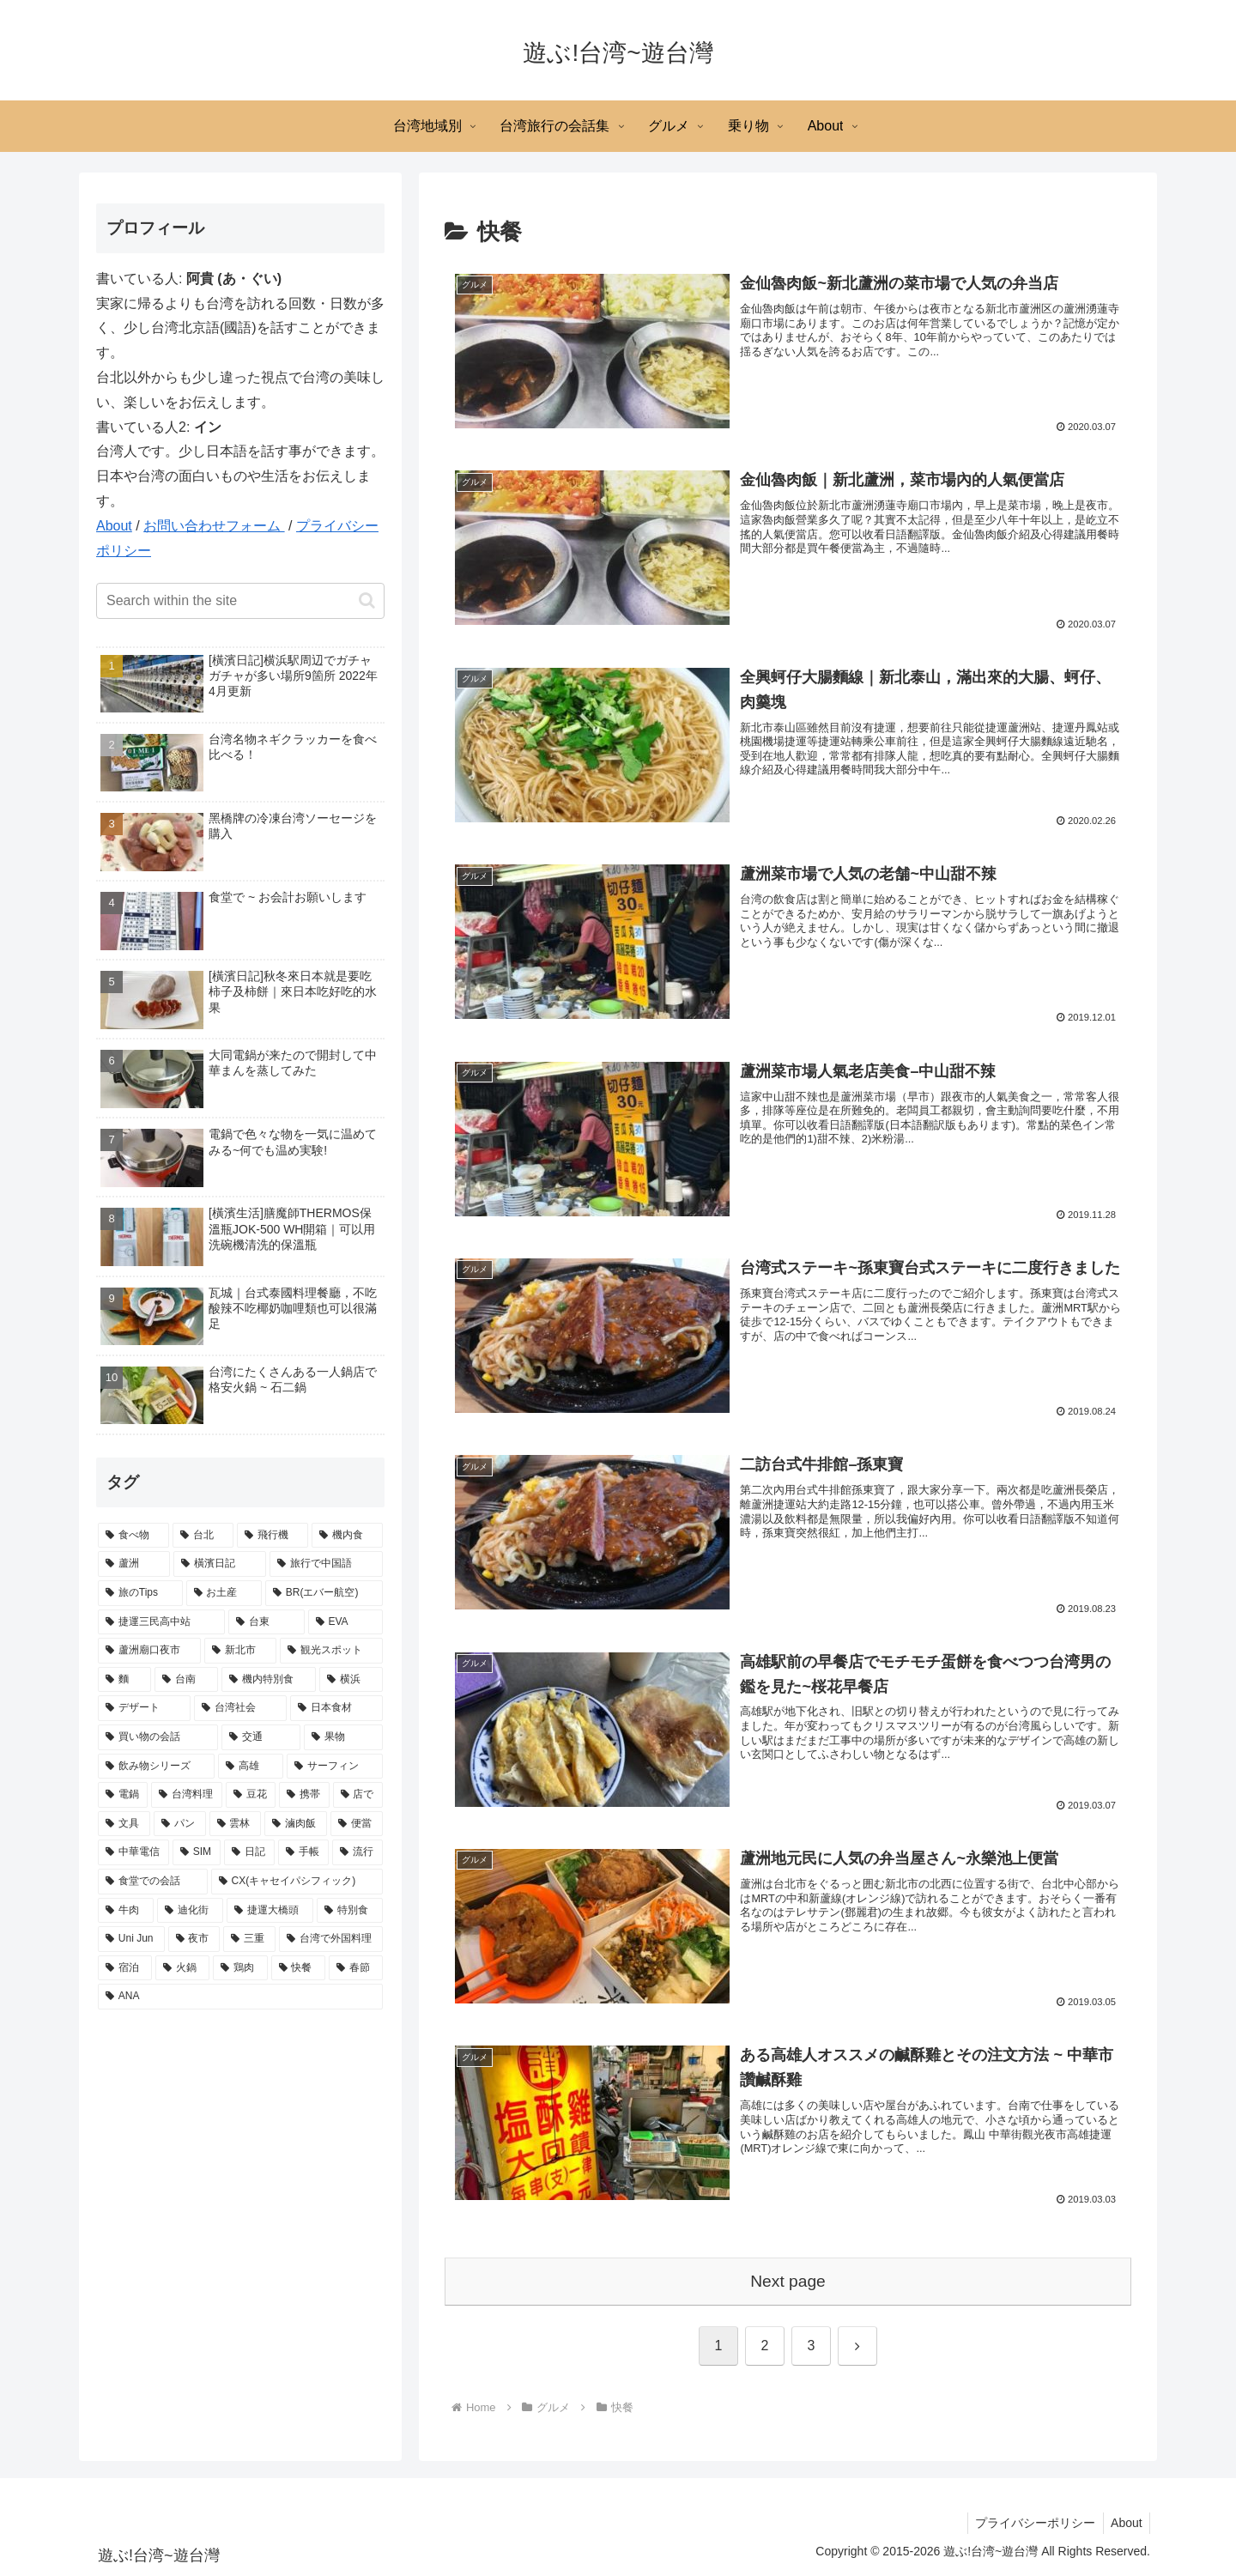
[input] (240, 601)
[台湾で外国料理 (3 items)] (331, 1939)
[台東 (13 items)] (266, 1622)
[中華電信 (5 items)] (133, 1852)
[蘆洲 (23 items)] (134, 1564)
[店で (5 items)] (358, 1795)
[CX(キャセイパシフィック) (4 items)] (297, 1881)
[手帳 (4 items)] (303, 1852)
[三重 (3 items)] (249, 1939)
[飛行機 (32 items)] (272, 1536)
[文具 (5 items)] (124, 1824)
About (114, 525)
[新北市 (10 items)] (240, 1651)
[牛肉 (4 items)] (126, 1911)
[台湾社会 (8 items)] (240, 1708)
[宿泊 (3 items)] (125, 1968)
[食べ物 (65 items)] (133, 1536)
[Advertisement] (240, 2150)
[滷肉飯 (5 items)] (295, 1824)
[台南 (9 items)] (186, 1680)
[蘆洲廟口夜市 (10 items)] (149, 1651)
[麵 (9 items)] (124, 1680)
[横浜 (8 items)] (351, 1680)
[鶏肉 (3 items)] (240, 1968)
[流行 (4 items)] (357, 1852)
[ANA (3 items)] (240, 1996)
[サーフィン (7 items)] (335, 1766)
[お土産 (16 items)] (224, 1593)
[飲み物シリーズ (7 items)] (156, 1766)
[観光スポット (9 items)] (331, 1651)
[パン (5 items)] (180, 1824)
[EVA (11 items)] (345, 1622)
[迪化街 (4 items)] (190, 1911)
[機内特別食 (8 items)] (268, 1680)
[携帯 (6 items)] (304, 1795)
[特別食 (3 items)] (350, 1911)
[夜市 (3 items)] (194, 1939)
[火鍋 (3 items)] (182, 1968)
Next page (787, 2281)
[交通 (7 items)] (260, 1737)
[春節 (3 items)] (356, 1968)
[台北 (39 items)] (203, 1536)
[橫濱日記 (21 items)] (219, 1564)
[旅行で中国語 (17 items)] (326, 1564)
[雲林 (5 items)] (235, 1824)
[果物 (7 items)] (343, 1737)
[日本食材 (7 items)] (336, 1708)
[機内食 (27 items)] (347, 1536)
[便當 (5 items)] (356, 1824)
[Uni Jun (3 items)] (131, 1939)
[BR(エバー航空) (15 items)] (324, 1593)
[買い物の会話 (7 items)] (158, 1737)
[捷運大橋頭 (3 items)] (270, 1911)
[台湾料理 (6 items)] (186, 1795)
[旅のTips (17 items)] (140, 1593)
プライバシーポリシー (1031, 2523)
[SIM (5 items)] (197, 1852)
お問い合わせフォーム (213, 525)
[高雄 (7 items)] (250, 1766)
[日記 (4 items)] (249, 1852)
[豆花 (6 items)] (251, 1795)
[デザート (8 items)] (144, 1708)
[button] (367, 600)
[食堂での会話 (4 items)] (153, 1881)
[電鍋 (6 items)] (123, 1795)
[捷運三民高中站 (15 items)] (161, 1622)
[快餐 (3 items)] (298, 1968)
